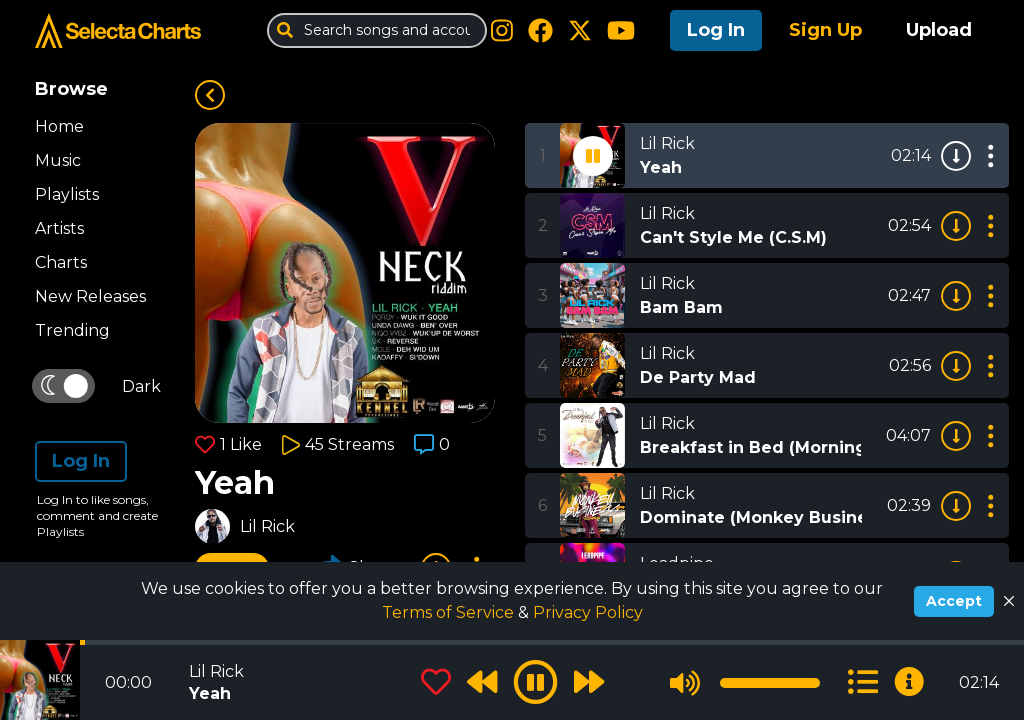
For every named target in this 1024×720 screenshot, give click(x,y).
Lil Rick (267, 526)
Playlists (67, 194)
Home (59, 126)
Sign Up (825, 30)
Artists (59, 228)
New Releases (90, 296)
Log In (716, 30)
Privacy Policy (588, 612)
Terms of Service (450, 612)
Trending (72, 330)
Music (58, 160)
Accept (954, 601)
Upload (939, 30)
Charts (61, 262)
